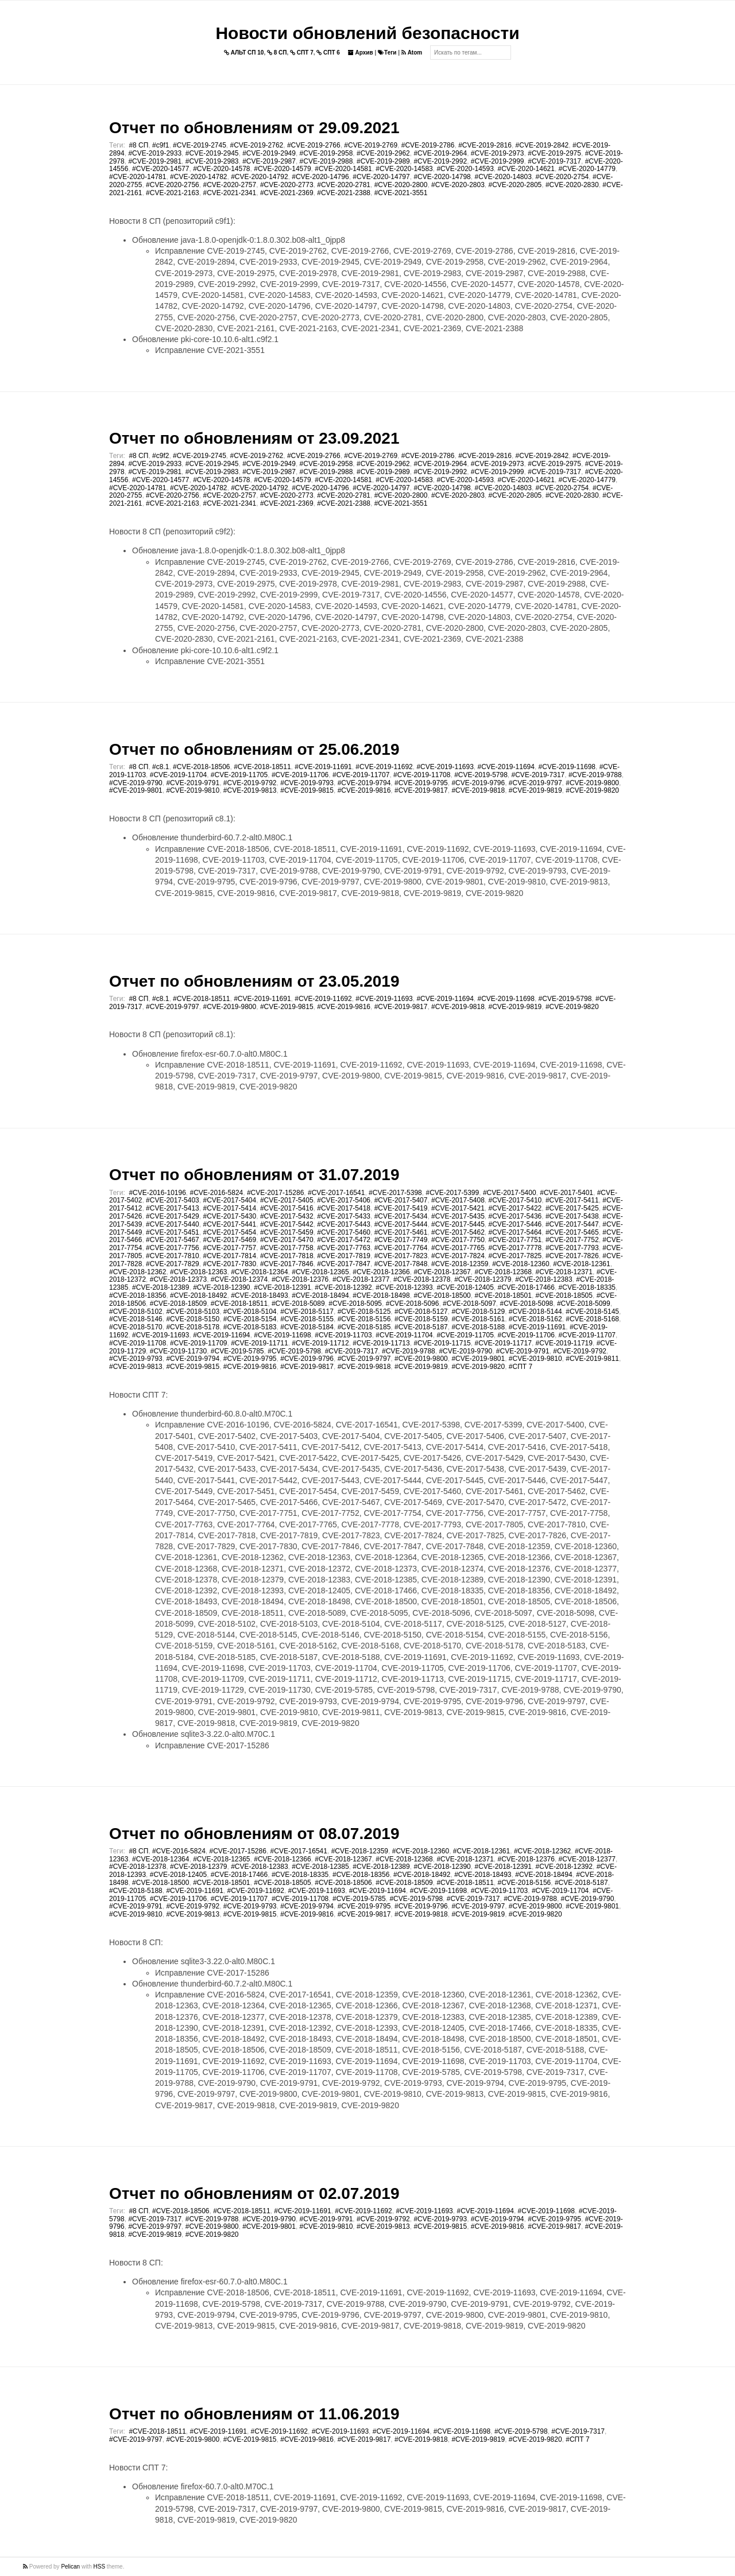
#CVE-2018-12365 (320, 1272)
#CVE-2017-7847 (343, 1264)
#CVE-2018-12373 (178, 1279)
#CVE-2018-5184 (307, 1327)
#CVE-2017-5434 (401, 1216)
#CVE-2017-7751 (515, 1240)
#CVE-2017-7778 (515, 1248)
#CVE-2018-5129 (478, 1312)
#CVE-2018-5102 (136, 1312)
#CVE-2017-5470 (287, 1240)
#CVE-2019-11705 (239, 775)
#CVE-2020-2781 (343, 185)
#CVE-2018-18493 (259, 1295)
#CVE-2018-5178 (192, 1327)
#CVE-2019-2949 (269, 153)
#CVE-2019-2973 (497, 153)
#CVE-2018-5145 (592, 1312)
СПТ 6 (328, 52)
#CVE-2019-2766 (314, 145)
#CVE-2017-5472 (343, 1240)
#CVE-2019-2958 (326, 153)
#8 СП (138, 145)
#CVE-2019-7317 (554, 161)
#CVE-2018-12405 (464, 1287)
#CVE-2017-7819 (343, 1256)
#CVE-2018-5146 (136, 1319)
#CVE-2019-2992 (440, 161)
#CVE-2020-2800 (401, 185)
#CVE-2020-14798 (441, 177)
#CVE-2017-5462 (458, 1232)
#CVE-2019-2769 (370, 145)
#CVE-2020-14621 (526, 169)
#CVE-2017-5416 (287, 1208)
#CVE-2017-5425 (572, 1208)
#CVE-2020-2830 (572, 185)
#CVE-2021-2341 (229, 193)
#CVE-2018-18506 (201, 767)
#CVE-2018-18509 (178, 1303)
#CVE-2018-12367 (441, 1272)
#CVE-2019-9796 (478, 783)
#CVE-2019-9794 (364, 783)
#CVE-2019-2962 (383, 153)
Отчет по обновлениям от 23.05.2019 (254, 981)
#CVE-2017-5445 (458, 1224)
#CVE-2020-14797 (381, 177)
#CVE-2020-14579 (282, 169)
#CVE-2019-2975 (554, 153)
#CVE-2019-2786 (428, 145)
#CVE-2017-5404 (229, 1200)
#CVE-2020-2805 (515, 185)
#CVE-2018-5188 (478, 1327)
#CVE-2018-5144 (535, 1312)
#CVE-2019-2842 (542, 145)
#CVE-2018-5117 (307, 1312)
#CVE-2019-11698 (567, 767)
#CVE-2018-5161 (478, 1319)
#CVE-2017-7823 (401, 1256)
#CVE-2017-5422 (515, 1208)
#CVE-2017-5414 (229, 1208)
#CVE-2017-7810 (172, 1256)
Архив (360, 52)
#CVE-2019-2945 (212, 153)
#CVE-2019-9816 (364, 790)
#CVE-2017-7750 (458, 1240)
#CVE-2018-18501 (502, 1295)
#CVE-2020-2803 (458, 185)
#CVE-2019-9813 (250, 790)
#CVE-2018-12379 (482, 1279)
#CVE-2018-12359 (459, 1264)
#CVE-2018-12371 (564, 1272)
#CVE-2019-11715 (441, 1343)
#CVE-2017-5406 (343, 1200)
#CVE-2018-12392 (343, 1287)
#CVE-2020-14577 (160, 169)
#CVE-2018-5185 (364, 1327)
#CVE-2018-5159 (421, 1319)
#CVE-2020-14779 (587, 169)
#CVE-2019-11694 (506, 767)
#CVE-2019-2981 (154, 161)
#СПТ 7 (520, 1367)
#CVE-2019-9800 (592, 783)
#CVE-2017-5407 (401, 1200)
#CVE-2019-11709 (198, 1343)
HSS (100, 2566)
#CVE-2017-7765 (458, 1248)
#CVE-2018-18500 (441, 1295)
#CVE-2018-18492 (198, 1295)
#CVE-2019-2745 (199, 145)
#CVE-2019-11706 (300, 775)
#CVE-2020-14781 (137, 177)
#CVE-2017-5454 (229, 1232)
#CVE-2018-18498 (381, 1295)
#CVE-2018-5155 (307, 1319)
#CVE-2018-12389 (160, 1287)
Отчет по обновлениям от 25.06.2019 (254, 749)
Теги (387, 52)
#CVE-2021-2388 (343, 193)
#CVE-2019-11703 (343, 1335)
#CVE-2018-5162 (535, 1319)
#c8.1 (160, 767)
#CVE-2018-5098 (527, 1303)
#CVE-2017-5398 (395, 1193)
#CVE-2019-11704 (178, 775)
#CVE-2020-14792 (259, 177)
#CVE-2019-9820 (592, 790)
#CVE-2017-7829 (172, 1264)
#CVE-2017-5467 (172, 1240)
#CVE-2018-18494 (320, 1295)
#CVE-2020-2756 (172, 185)
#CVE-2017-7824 (458, 1256)
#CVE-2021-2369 (287, 193)
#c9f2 (160, 456)
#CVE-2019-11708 (421, 775)
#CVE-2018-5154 (250, 1319)
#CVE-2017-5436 (515, 1216)
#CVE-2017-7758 (287, 1248)
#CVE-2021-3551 (401, 193)
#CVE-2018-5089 (298, 1303)
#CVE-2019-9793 (307, 783)
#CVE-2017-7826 (572, 1256)
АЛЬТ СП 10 (244, 52)
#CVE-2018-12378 (421, 1279)
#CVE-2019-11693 (444, 767)
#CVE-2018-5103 (192, 1312)
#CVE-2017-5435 (458, 1216)
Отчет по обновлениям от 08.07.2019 (254, 1833)
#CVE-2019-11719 (564, 1343)
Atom (411, 52)
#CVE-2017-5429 (172, 1216)
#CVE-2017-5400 (509, 1193)
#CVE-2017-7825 (515, 1256)
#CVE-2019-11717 (502, 1343)
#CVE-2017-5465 (572, 1232)
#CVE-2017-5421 (458, 1208)
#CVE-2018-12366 (381, 1272)
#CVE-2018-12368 (502, 1272)
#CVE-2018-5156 (364, 1319)
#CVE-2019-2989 (383, 161)
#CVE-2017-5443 (343, 1224)
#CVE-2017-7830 (229, 1264)
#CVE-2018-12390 (221, 1287)
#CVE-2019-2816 (485, 145)
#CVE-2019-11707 (360, 775)
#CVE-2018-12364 (259, 1272)
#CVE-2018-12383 (543, 1279)
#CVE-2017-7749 (401, 1240)
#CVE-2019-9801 (136, 790)
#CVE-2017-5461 (401, 1232)
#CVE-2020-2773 (287, 185)
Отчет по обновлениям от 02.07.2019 (254, 2193)
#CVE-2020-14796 (320, 177)
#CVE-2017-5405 (287, 1200)
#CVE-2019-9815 (307, 790)
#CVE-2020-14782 (198, 177)
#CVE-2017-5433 (343, 1216)
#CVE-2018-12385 (320, 1867)
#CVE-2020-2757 (229, 185)
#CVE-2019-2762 (257, 145)
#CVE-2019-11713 (381, 1343)
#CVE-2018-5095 (355, 1303)
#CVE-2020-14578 (221, 169)
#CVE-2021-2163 (172, 193)
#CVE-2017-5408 (458, 1200)
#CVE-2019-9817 (421, 790)
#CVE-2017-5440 (172, 1224)
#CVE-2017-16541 (336, 1193)
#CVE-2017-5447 (572, 1224)
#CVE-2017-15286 (275, 1193)
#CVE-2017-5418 (343, 1208)
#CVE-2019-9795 (421, 783)
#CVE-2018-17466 (526, 1287)
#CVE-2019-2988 (326, 161)
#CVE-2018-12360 (520, 1264)
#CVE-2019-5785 (237, 1351)
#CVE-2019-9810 (192, 790)
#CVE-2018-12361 (581, 1264)
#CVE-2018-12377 (360, 1279)
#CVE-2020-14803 (502, 177)
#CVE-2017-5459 (287, 1232)
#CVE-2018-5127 (421, 1312)
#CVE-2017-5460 (343, 1232)
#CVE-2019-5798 (481, 775)
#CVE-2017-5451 (172, 1232)
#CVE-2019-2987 (269, 161)
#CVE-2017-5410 (515, 1200)
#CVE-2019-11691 (323, 767)
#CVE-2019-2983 (212, 161)
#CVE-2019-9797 (535, 783)
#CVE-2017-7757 (229, 1248)
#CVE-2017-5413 (172, 1208)
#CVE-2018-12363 (198, 1272)
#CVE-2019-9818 (478, 790)
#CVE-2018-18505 (564, 1295)
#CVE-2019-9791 (192, 783)
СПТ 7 (302, 52)
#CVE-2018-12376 (300, 1279)
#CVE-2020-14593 (464, 169)
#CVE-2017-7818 (287, 1256)
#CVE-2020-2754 (562, 177)
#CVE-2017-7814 (229, 1256)
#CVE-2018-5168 (592, 1319)
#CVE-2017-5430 (229, 1216)
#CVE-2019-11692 (383, 767)
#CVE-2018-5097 (469, 1303)
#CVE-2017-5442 (287, 1224)
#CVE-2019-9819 (535, 790)
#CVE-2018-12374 (239, 1279)
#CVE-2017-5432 (287, 1216)
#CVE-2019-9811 (592, 1359)
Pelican (70, 2566)
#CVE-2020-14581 (343, 169)
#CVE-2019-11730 (178, 1351)
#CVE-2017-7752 (572, 1240)
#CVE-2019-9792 (250, 783)
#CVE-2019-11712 (320, 1343)
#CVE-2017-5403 (172, 1200)
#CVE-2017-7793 (572, 1248)
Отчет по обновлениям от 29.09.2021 (254, 128)
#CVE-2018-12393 (404, 1287)
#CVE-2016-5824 (216, 1193)
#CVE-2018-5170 (136, 1327)
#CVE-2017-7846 (287, 1264)
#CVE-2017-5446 (515, 1224)
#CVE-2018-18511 (262, 767)
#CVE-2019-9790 (136, 783)
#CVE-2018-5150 (192, 1319)
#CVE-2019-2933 (154, 153)
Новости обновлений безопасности (367, 33)
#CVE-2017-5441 (229, 1224)
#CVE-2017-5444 (401, 1224)
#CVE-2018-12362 (137, 1272)
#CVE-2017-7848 (401, 1264)
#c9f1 (160, 145)
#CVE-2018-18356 (137, 1295)
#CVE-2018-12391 (282, 1287)
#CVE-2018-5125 (364, 1312)
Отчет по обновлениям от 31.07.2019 (254, 1175)
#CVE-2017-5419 (401, 1208)
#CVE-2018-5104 (250, 1312)
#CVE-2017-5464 (515, 1232)
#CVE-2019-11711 (259, 1343)
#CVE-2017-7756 (172, 1248)
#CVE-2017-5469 (229, 1240)
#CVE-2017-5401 (566, 1193)
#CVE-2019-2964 (440, 153)
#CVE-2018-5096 (412, 1303)
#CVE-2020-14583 (404, 169)
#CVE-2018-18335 (587, 1287)
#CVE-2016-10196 (157, 1193)
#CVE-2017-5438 (572, 1216)
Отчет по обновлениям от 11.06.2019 (254, 2414)
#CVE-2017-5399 (452, 1193)
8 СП (277, 52)
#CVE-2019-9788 (595, 775)
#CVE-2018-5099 (583, 1303)
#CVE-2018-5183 (250, 1327)
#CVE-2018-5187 (421, 1327)
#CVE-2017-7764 (401, 1248)
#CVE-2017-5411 (572, 1200)
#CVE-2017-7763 (343, 1248)
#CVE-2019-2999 (497, 161)
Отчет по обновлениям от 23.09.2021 (254, 438)
